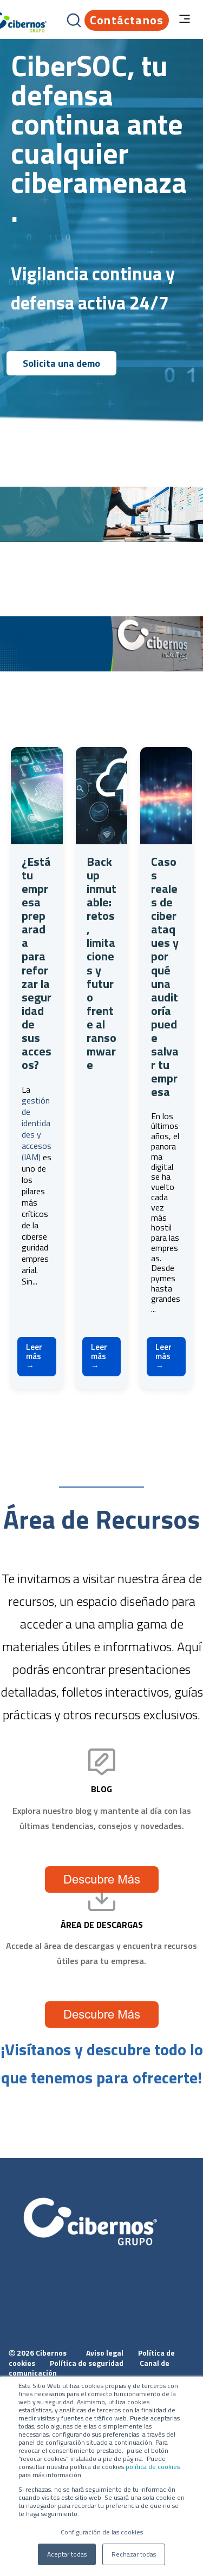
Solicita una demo (61, 363)
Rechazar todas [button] (134, 2554)
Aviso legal (105, 2352)
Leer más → (34, 1356)
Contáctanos (126, 20)
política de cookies (152, 2466)
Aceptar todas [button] (67, 2554)
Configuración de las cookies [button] (102, 2532)
